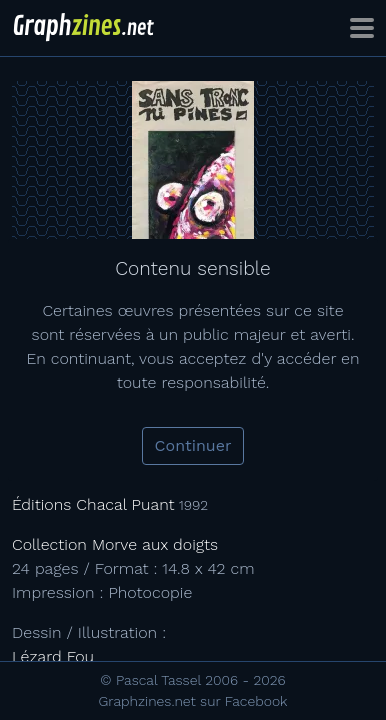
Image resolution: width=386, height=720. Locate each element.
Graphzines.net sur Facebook (193, 701)
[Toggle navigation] (362, 28)
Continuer (193, 445)
